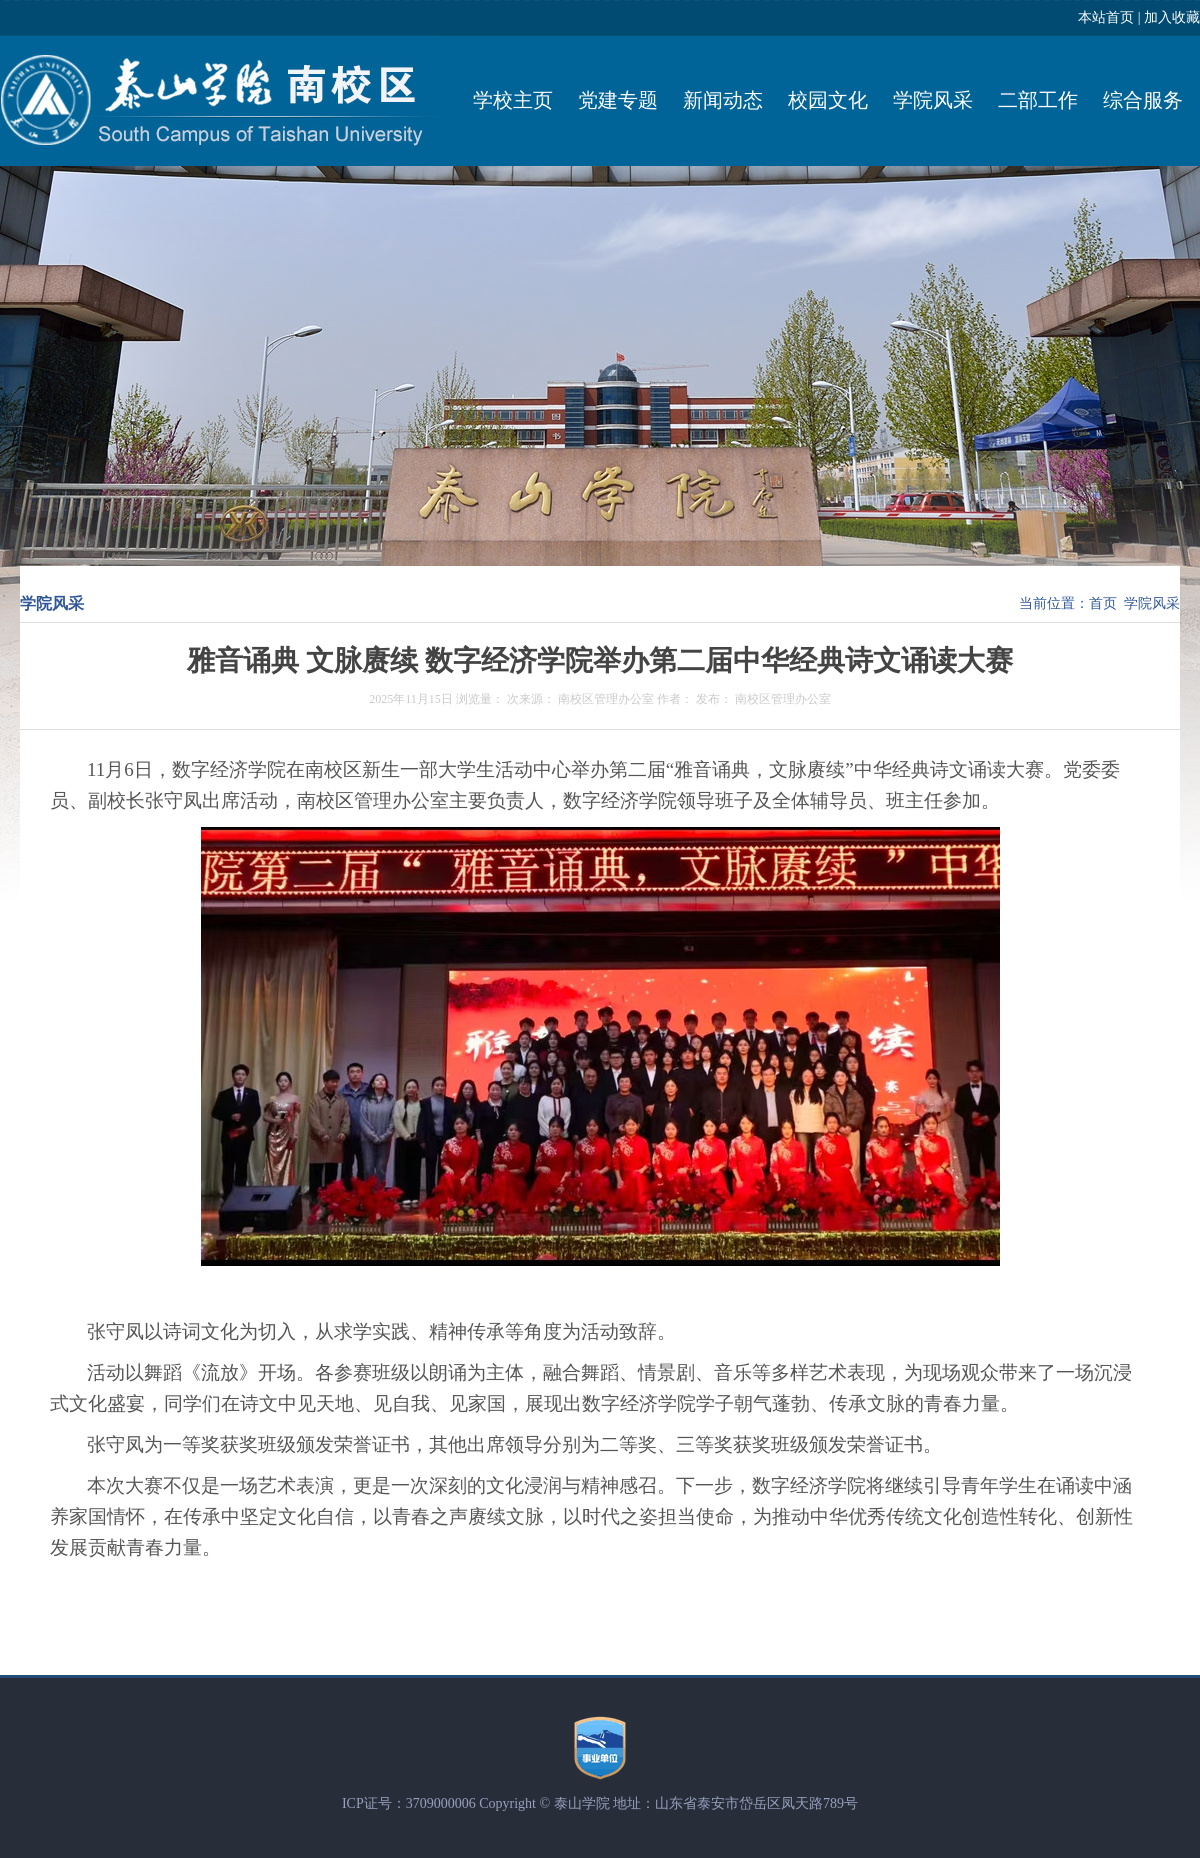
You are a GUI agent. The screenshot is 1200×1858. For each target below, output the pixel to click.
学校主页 (513, 100)
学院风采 (933, 100)
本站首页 (1106, 17)
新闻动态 (723, 100)
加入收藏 (1172, 17)
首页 (1103, 603)
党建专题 (618, 100)
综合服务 (1143, 100)
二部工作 (1038, 100)
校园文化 (828, 100)
